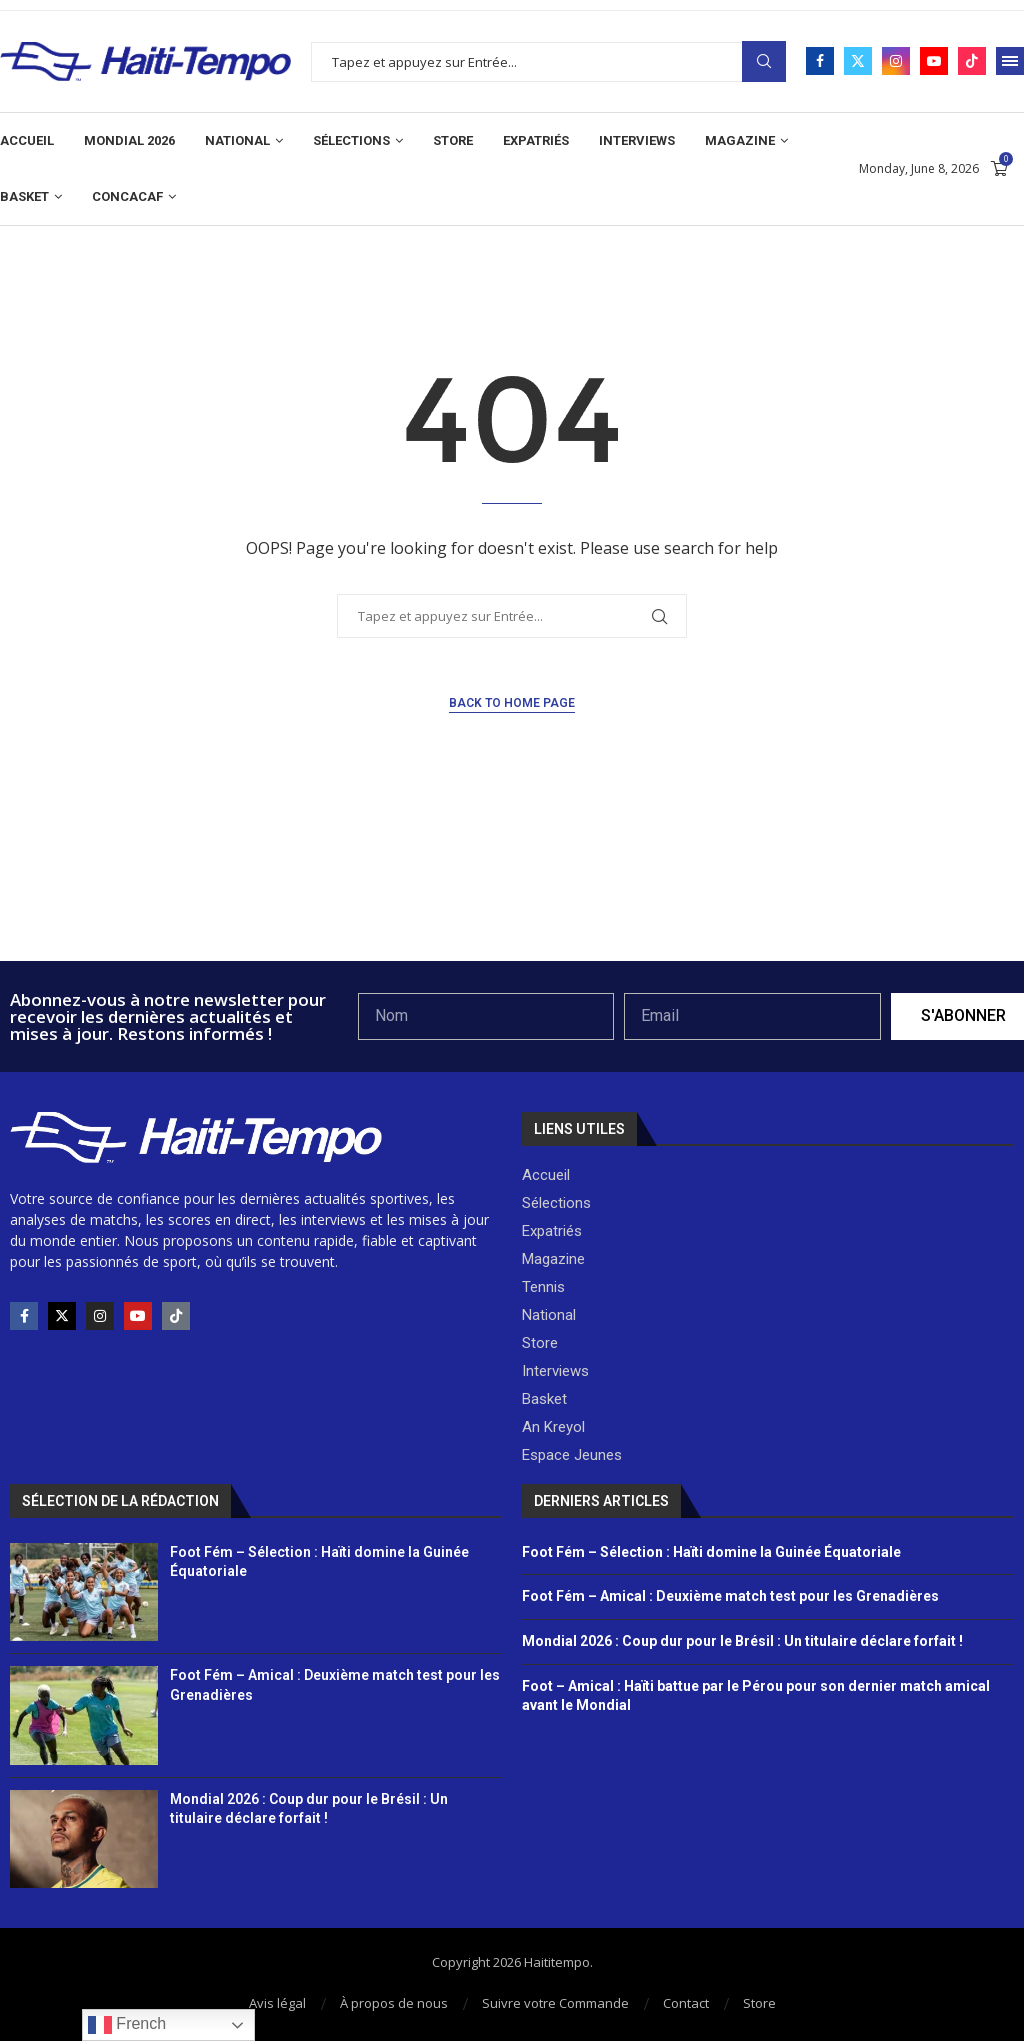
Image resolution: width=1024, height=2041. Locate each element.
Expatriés (536, 140)
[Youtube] (934, 61)
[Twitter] (858, 61)
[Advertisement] (512, 907)
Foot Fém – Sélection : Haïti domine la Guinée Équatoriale (711, 1552)
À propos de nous (394, 2003)
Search (764, 61)
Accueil (27, 140)
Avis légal (277, 2003)
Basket (24, 196)
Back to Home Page (512, 703)
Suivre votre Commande (555, 2003)
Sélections (351, 140)
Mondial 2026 (129, 140)
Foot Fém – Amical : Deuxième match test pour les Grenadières (730, 1596)
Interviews (637, 140)
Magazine (740, 140)
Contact (686, 2003)
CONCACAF (127, 196)
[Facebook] (820, 61)
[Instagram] (896, 61)
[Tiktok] (972, 61)
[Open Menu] (1010, 61)
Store (453, 140)
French (127, 2025)
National (237, 140)
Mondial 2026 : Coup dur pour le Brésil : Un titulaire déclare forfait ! (742, 1641)
